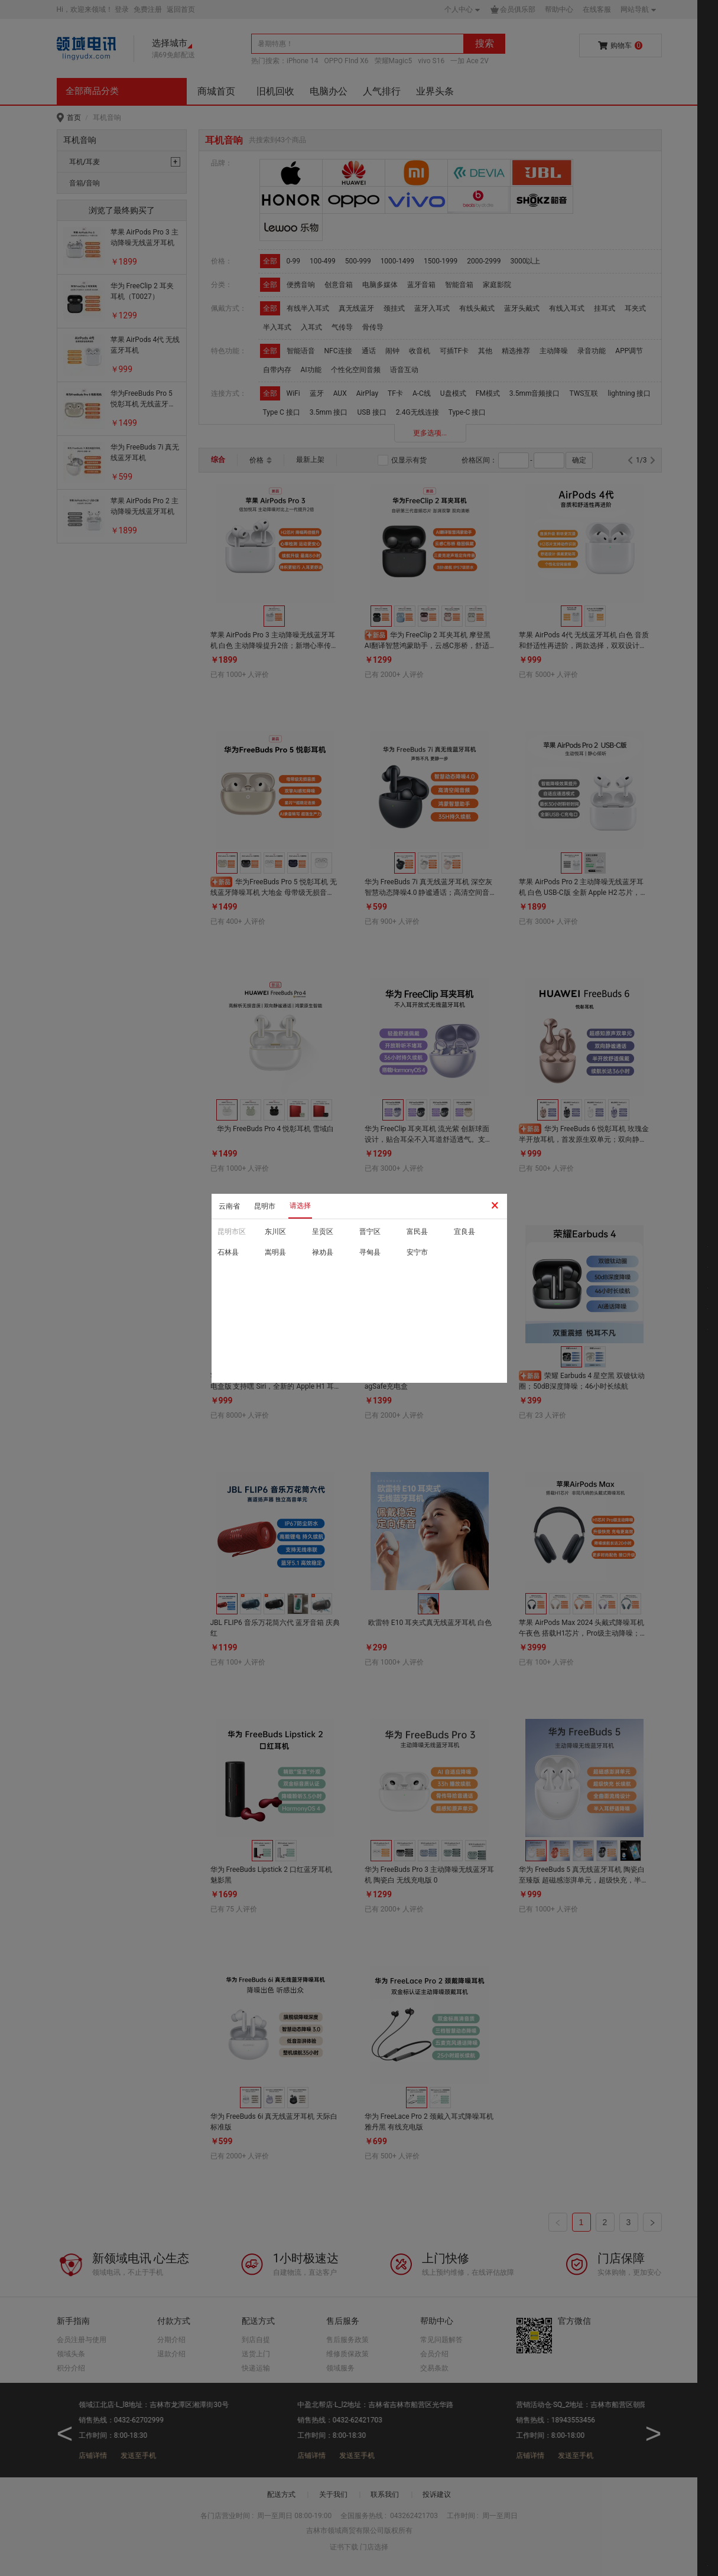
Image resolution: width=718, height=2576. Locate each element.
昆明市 (264, 1206)
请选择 (300, 1205)
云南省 (229, 1206)
